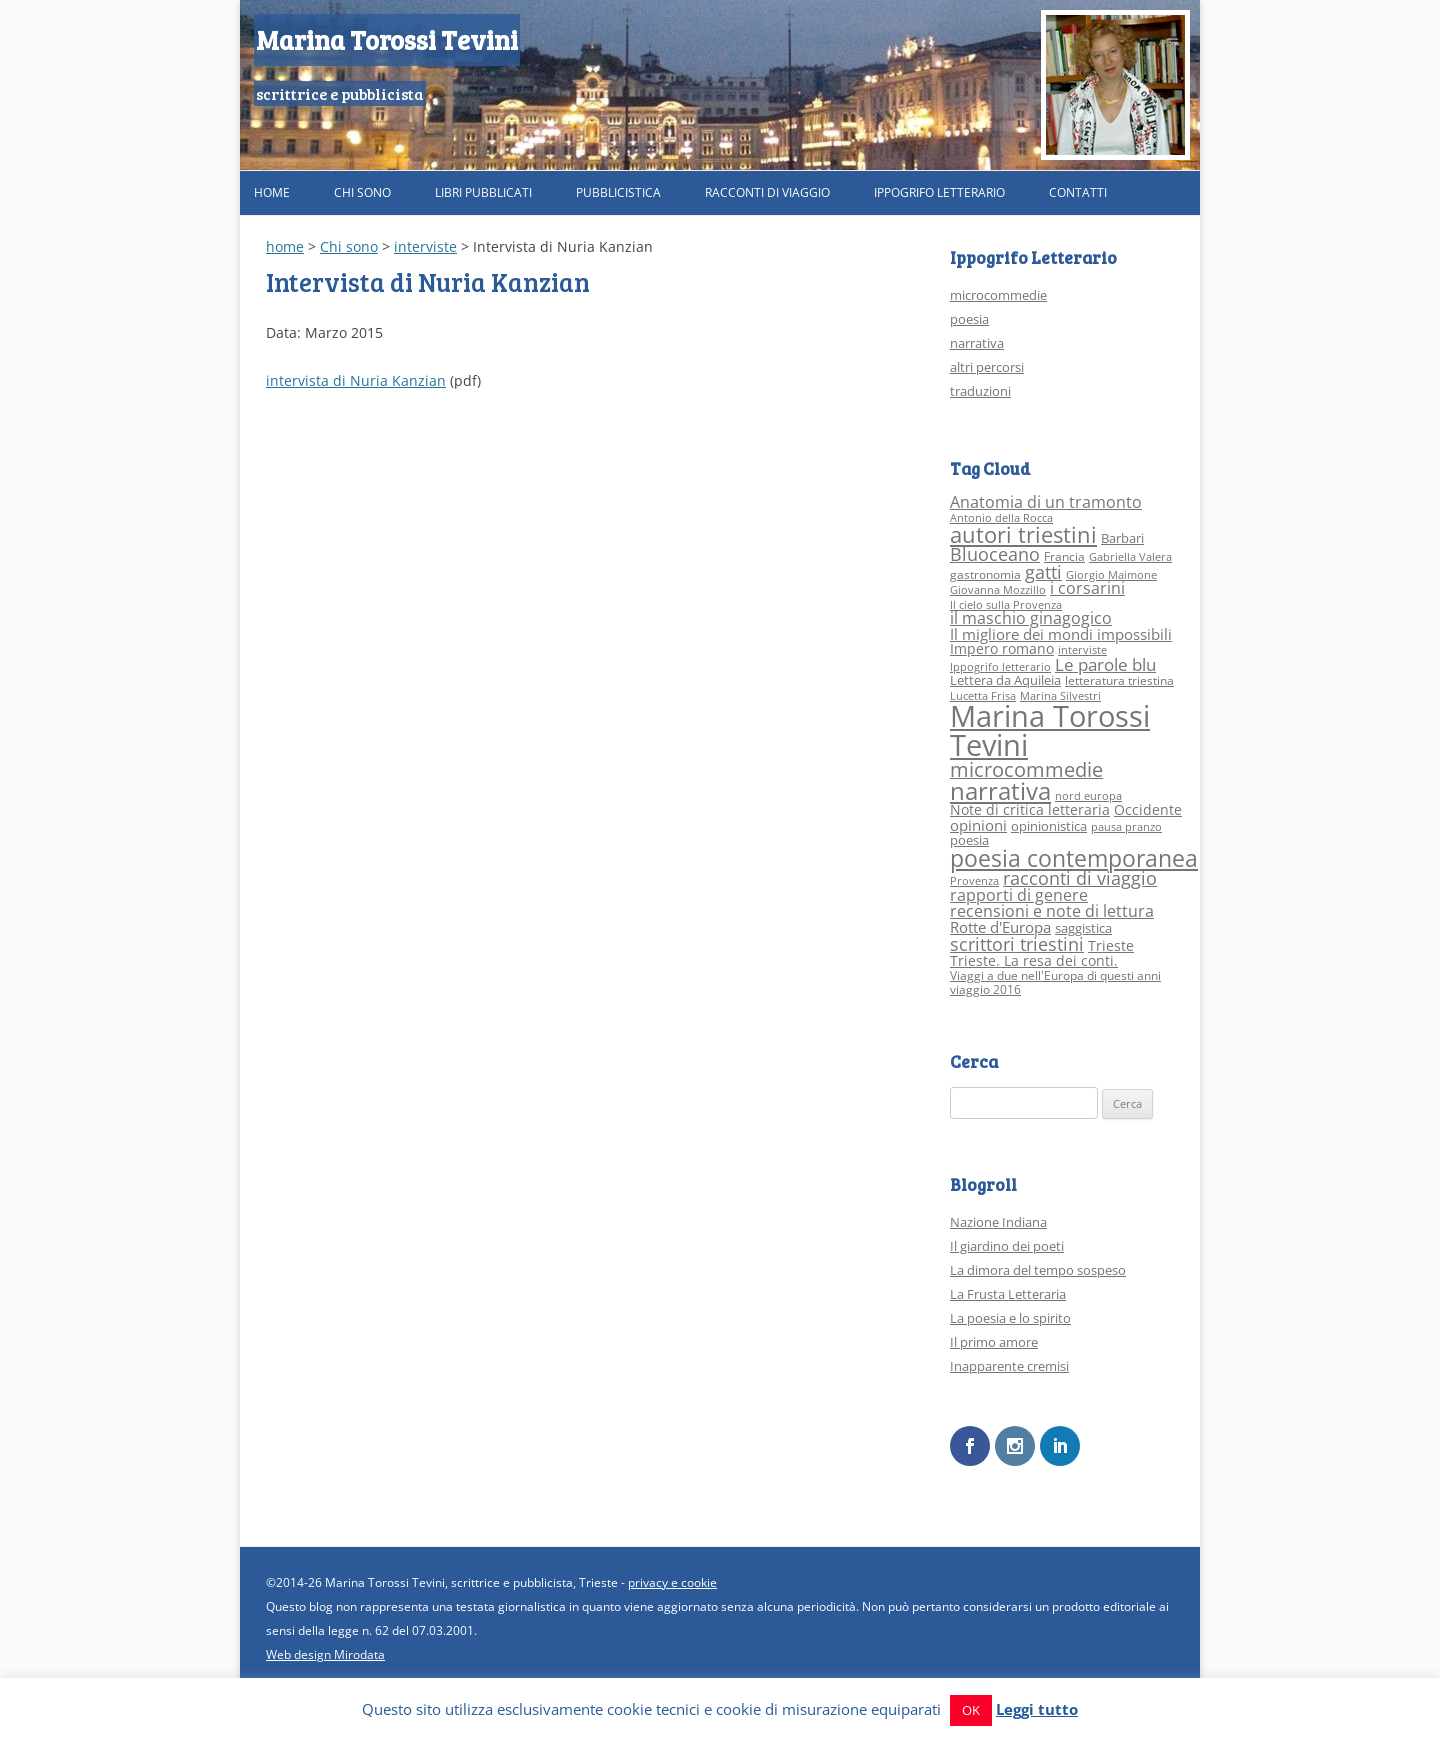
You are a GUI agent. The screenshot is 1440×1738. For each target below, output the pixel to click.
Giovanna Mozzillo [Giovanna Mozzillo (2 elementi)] (998, 590)
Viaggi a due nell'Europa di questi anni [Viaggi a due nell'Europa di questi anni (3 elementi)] (1055, 975)
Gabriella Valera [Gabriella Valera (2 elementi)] (1130, 557)
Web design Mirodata (325, 1653)
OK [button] (971, 1710)
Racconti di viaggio (767, 192)
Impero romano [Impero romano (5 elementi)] (1002, 648)
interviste (425, 246)
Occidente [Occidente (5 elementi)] (1148, 809)
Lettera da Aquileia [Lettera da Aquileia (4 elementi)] (1005, 680)
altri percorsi (987, 367)
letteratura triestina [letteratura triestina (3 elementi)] (1119, 680)
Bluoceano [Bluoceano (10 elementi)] (995, 554)
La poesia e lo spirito (1010, 1318)
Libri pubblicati (483, 192)
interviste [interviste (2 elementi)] (1082, 650)
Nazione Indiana (998, 1222)
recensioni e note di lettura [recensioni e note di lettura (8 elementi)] (1052, 910)
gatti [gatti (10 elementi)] (1043, 572)
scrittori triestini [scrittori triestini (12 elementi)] (1017, 943)
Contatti (1078, 192)
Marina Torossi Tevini (387, 39)
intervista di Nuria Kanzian (356, 380)
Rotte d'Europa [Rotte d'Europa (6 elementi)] (1000, 927)
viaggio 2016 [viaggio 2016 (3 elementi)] (985, 989)
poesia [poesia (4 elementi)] (969, 840)
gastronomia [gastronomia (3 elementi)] (985, 574)
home (285, 246)
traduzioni (980, 391)
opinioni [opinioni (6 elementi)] (978, 825)
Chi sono (362, 192)
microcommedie (998, 295)
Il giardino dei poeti (1007, 1246)
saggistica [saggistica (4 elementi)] (1083, 928)
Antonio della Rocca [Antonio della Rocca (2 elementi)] (1001, 518)
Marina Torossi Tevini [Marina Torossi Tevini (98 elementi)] (1050, 730)
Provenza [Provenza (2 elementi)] (974, 881)
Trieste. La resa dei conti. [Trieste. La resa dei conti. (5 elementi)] (1034, 960)
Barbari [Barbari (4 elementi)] (1122, 538)
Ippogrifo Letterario (939, 192)
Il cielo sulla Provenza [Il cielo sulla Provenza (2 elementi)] (1006, 605)
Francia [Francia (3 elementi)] (1064, 556)
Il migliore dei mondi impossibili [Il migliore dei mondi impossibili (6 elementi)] (1061, 634)
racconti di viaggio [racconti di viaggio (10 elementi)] (1080, 878)
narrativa (977, 343)
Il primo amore (994, 1342)
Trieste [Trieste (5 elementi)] (1111, 945)
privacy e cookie (672, 1581)
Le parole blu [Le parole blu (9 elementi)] (1105, 664)
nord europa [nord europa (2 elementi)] (1088, 796)
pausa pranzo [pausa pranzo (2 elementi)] (1126, 827)
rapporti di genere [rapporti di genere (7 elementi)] (1019, 895)
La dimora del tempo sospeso (1038, 1270)
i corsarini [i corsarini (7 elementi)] (1087, 588)
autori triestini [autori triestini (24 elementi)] (1023, 534)
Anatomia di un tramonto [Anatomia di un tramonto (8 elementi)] (1046, 501)
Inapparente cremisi (1009, 1366)
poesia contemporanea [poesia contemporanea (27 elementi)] (1074, 858)
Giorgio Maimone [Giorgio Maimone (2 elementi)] (1111, 575)
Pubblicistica (618, 192)
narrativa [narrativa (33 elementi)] (1000, 791)
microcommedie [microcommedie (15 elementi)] (1026, 769)
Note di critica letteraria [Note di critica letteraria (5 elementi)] (1030, 809)
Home (272, 192)
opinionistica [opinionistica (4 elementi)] (1049, 826)
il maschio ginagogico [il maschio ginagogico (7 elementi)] (1031, 618)
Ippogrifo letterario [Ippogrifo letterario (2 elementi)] (1000, 667)
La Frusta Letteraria (1008, 1294)
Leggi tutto (1037, 1709)
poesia (969, 319)
